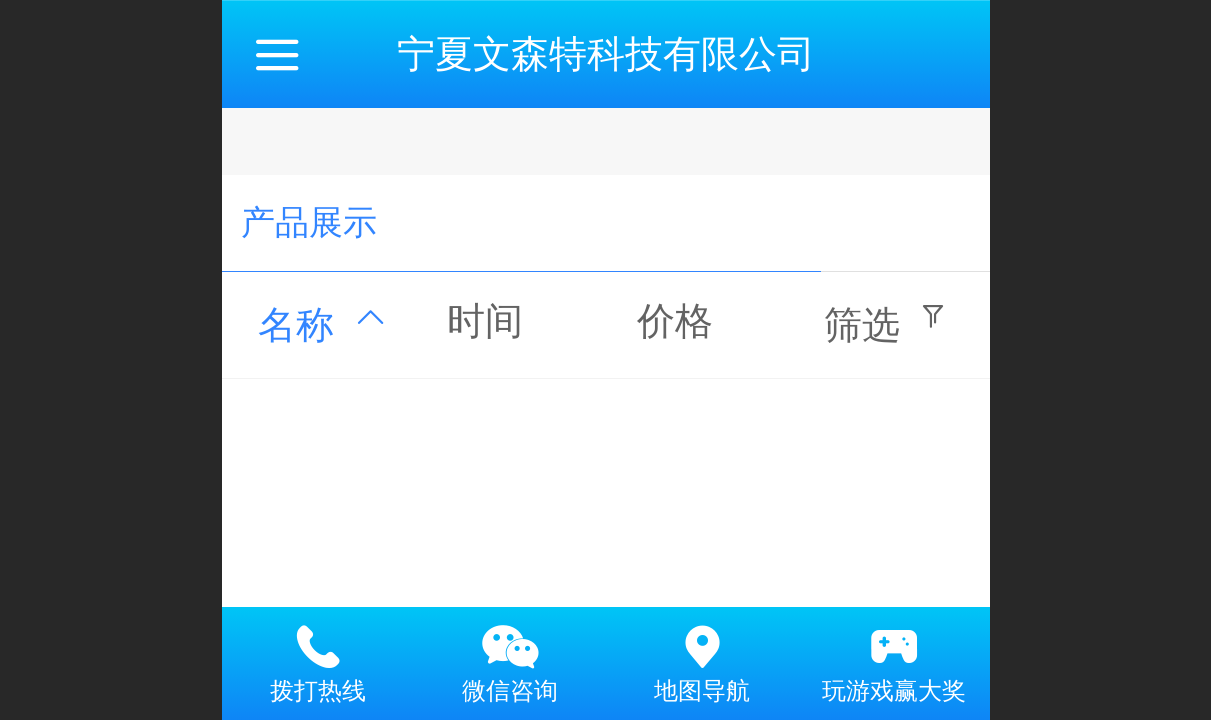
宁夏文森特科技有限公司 (606, 53)
